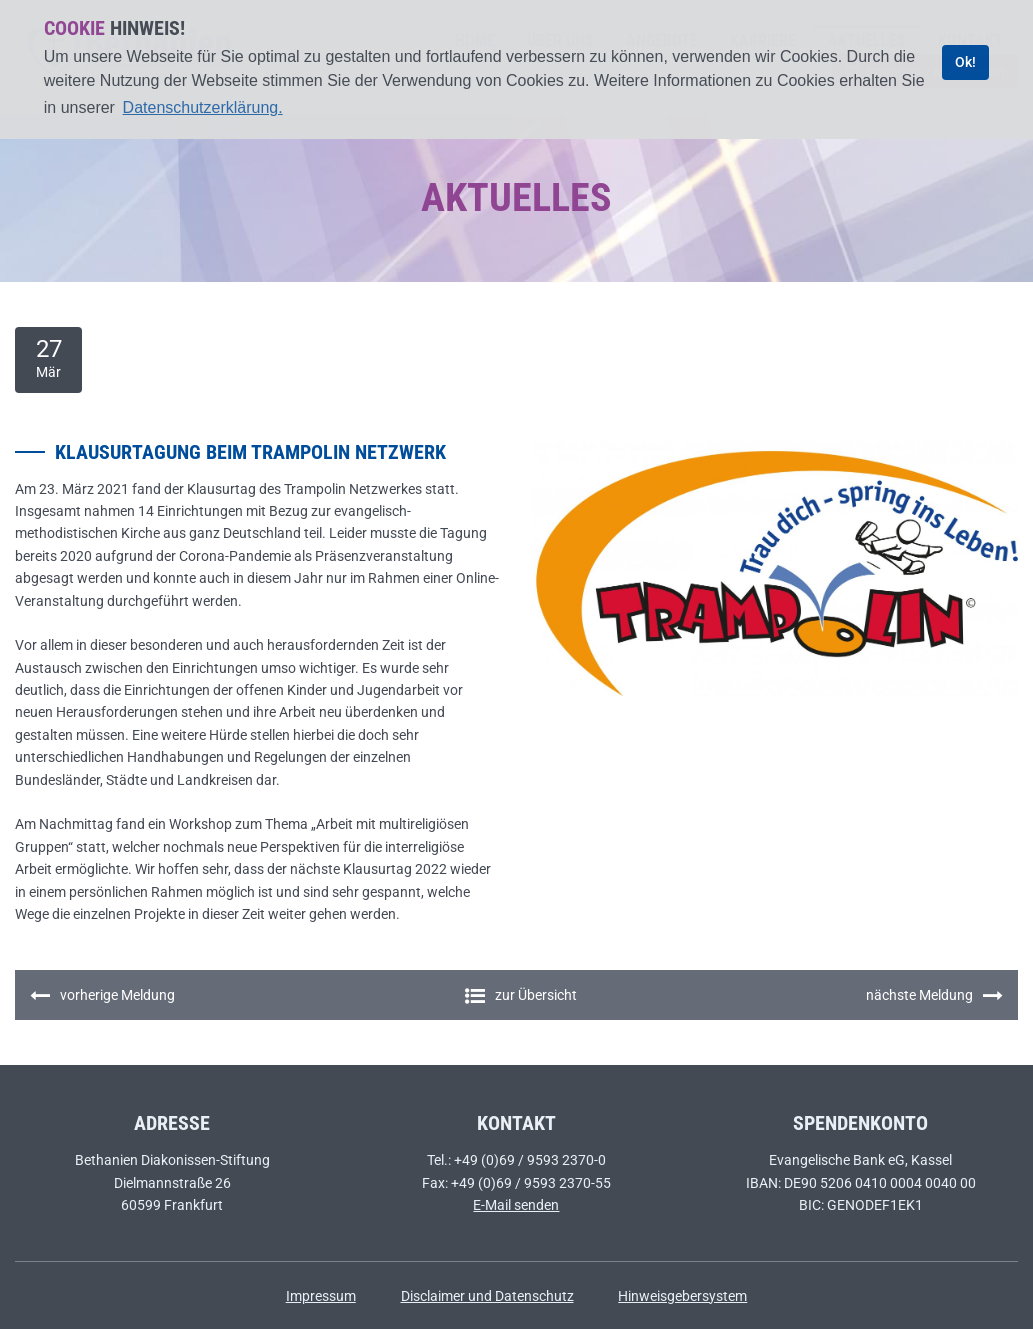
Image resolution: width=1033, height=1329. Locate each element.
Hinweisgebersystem (682, 1296)
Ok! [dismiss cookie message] (965, 62)
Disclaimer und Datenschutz (487, 1296)
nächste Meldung (934, 996)
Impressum (321, 1296)
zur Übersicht (521, 995)
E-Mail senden (516, 1205)
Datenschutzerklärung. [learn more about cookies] (203, 107)
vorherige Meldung (102, 996)
